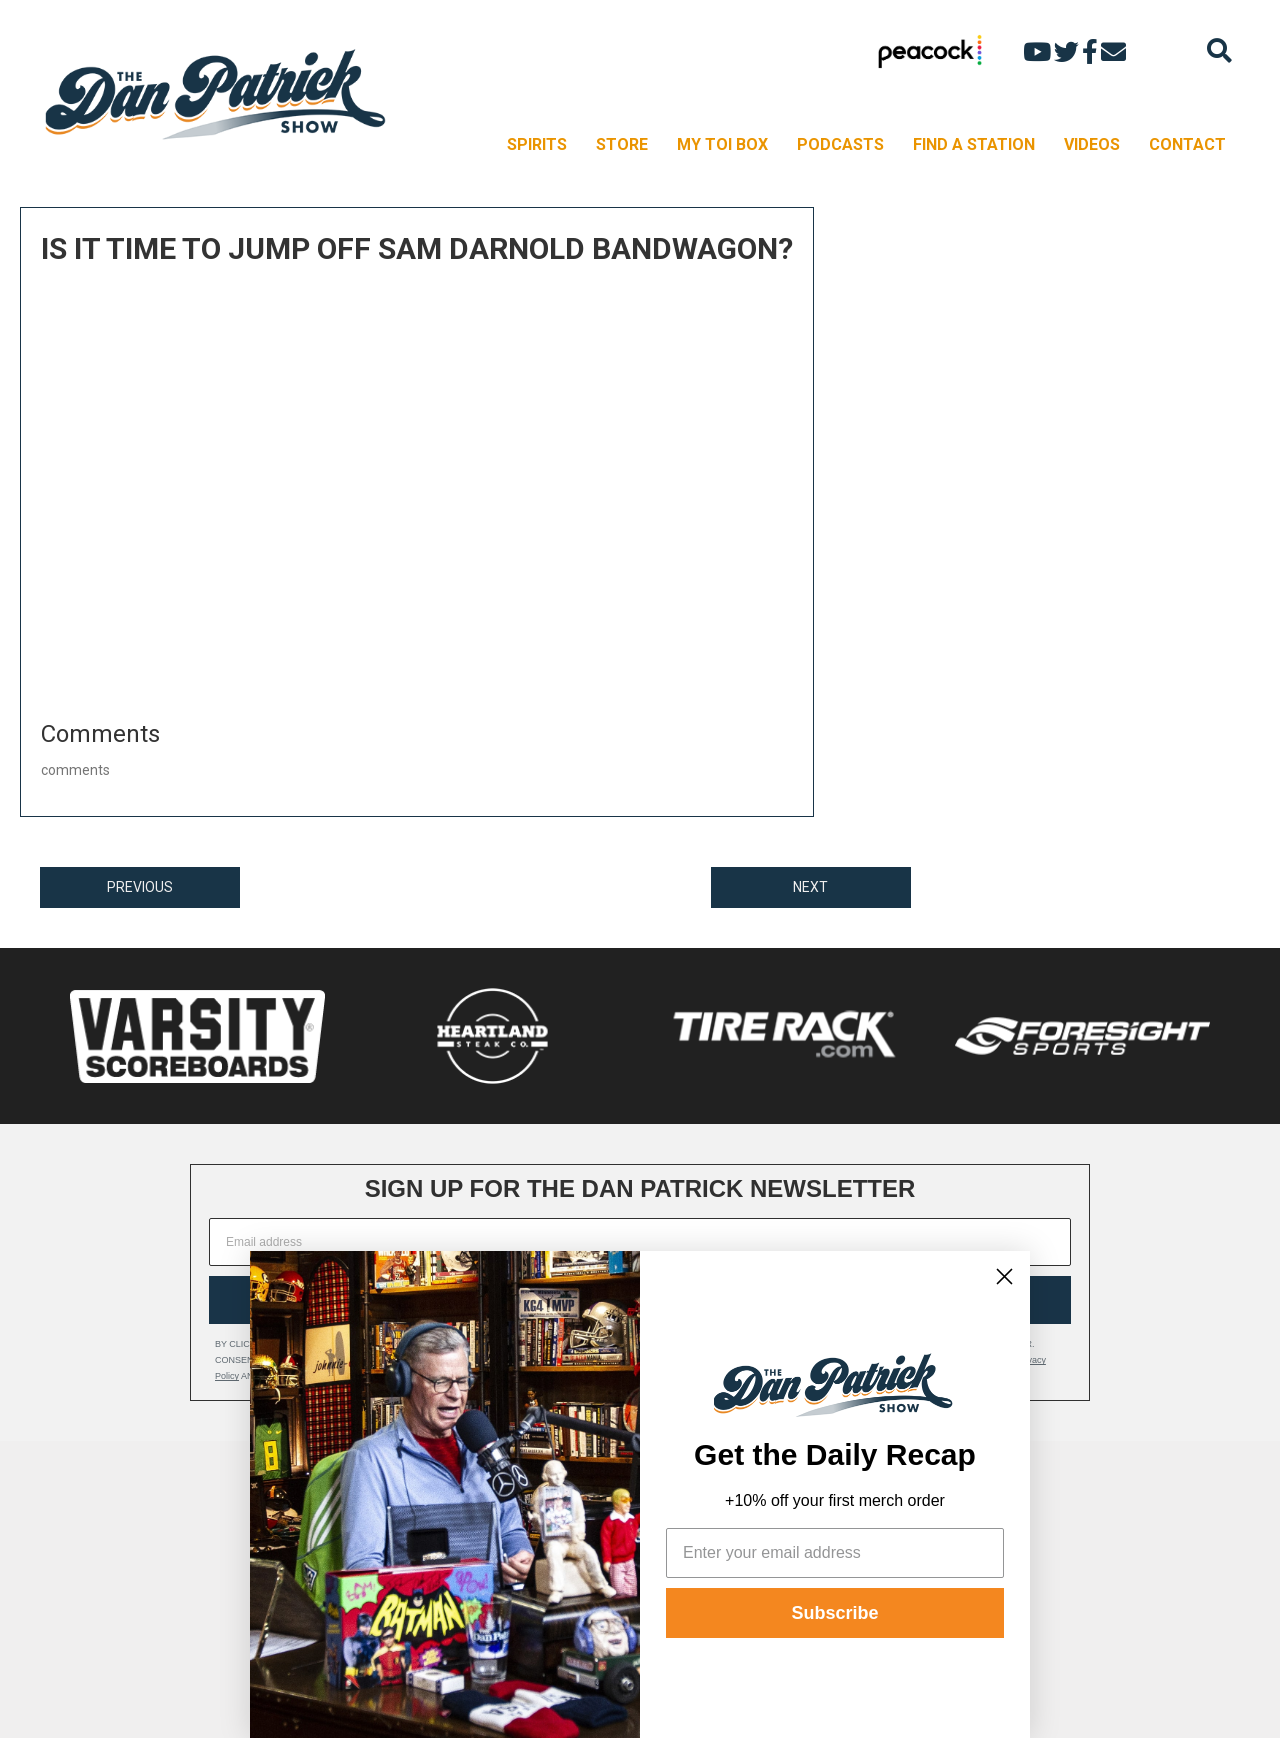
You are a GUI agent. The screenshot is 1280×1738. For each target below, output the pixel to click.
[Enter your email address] (835, 1553)
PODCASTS (840, 144)
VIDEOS (1092, 144)
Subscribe (834, 1613)
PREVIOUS (140, 887)
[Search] (1219, 50)
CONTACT (1187, 144)
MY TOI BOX (722, 144)
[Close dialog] (1004, 1276)
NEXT (810, 887)
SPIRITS (537, 144)
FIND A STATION (974, 144)
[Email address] (640, 1242)
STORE (622, 144)
